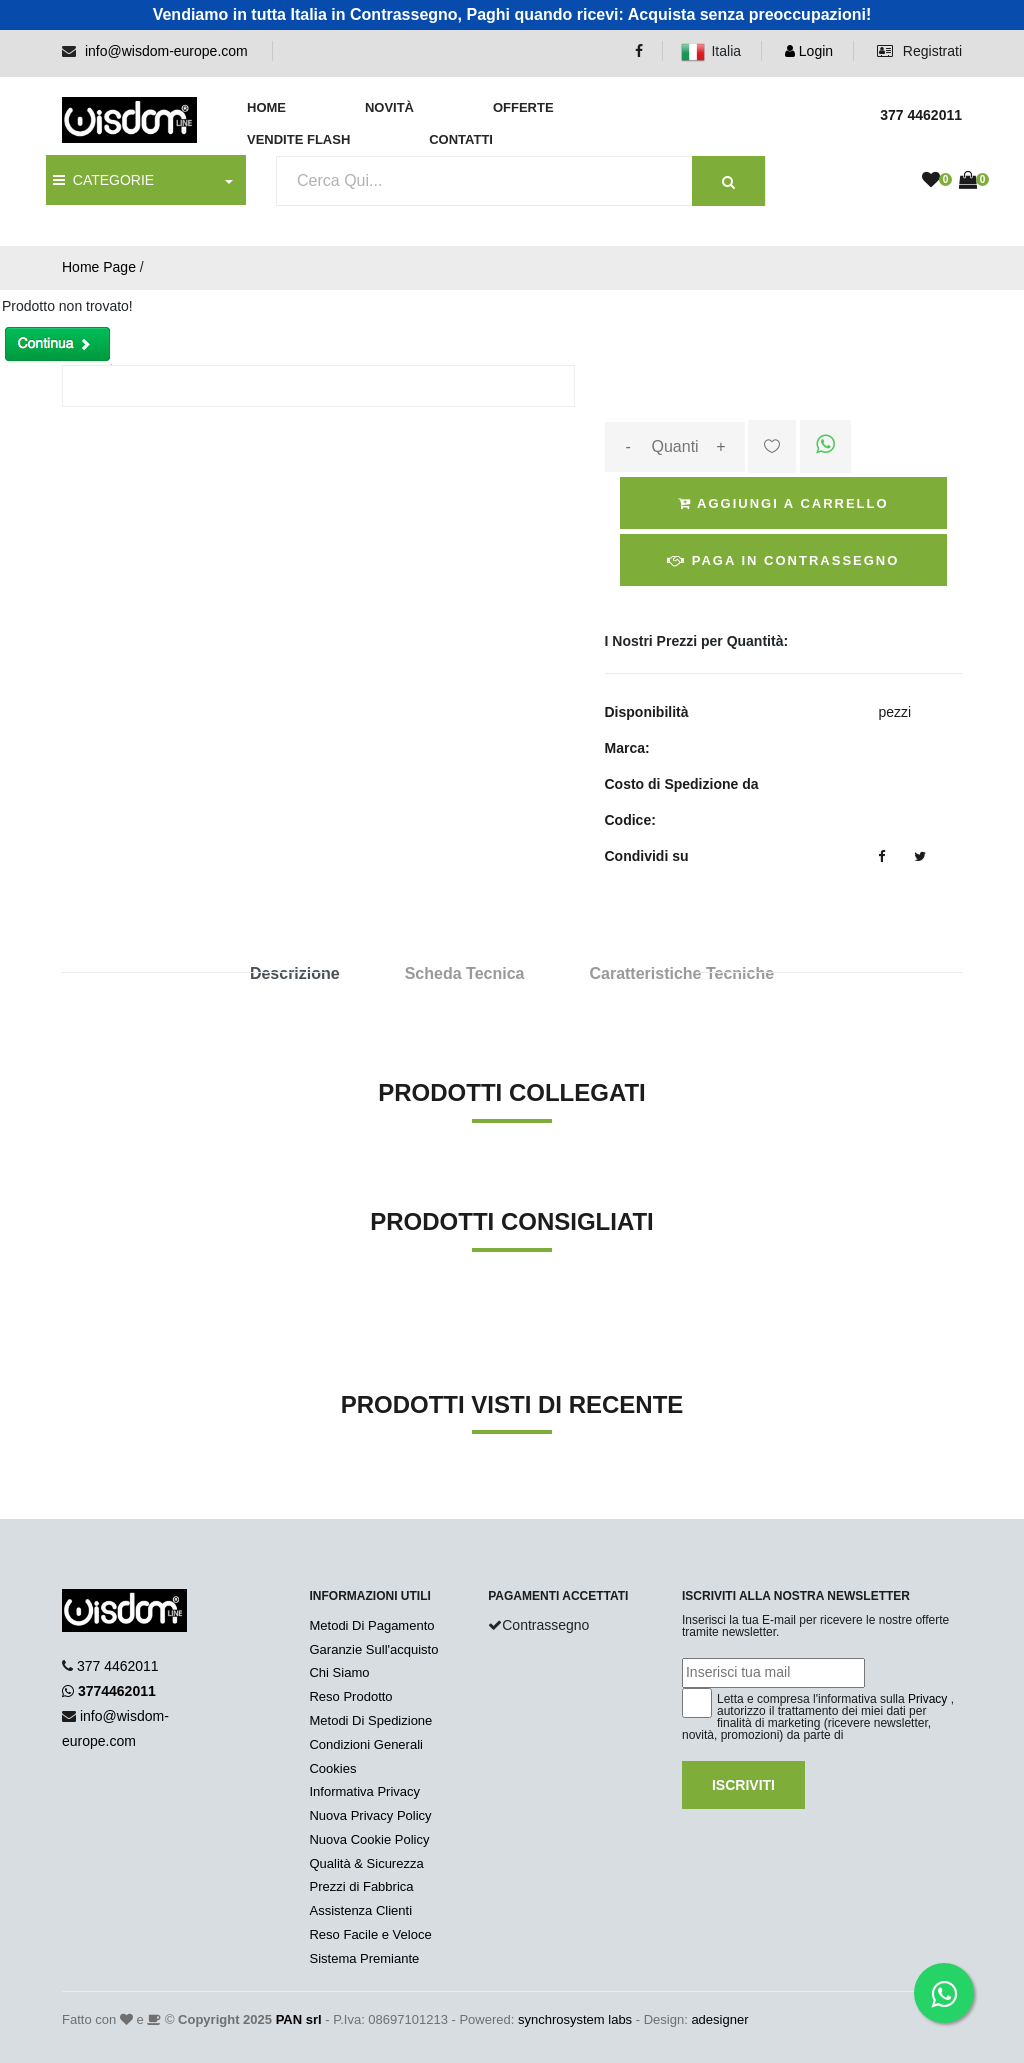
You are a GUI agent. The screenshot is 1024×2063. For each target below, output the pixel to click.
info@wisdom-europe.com (166, 51)
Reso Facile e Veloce (370, 1934)
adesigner (719, 2019)
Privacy (927, 1699)
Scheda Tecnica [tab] (465, 973)
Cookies (332, 1768)
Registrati (919, 51)
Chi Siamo (339, 1672)
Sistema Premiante (364, 1958)
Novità (389, 107)
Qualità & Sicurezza (366, 1863)
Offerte (523, 107)
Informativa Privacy (364, 1791)
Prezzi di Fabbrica (361, 1886)
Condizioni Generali (365, 1744)
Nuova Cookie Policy (369, 1839)
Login (809, 51)
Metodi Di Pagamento (371, 1625)
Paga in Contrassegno (783, 560)
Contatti (461, 139)
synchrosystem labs (575, 2019)
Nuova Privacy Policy (370, 1815)
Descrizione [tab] (295, 973)
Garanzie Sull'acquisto (373, 1649)
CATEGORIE (103, 180)
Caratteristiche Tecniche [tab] (681, 973)
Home (266, 107)
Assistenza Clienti (360, 1910)
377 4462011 (118, 1666)
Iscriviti (743, 1785)
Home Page (99, 267)
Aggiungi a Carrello (783, 503)
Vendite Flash (298, 139)
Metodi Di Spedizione (370, 1720)
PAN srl (299, 2019)
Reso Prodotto (350, 1696)
